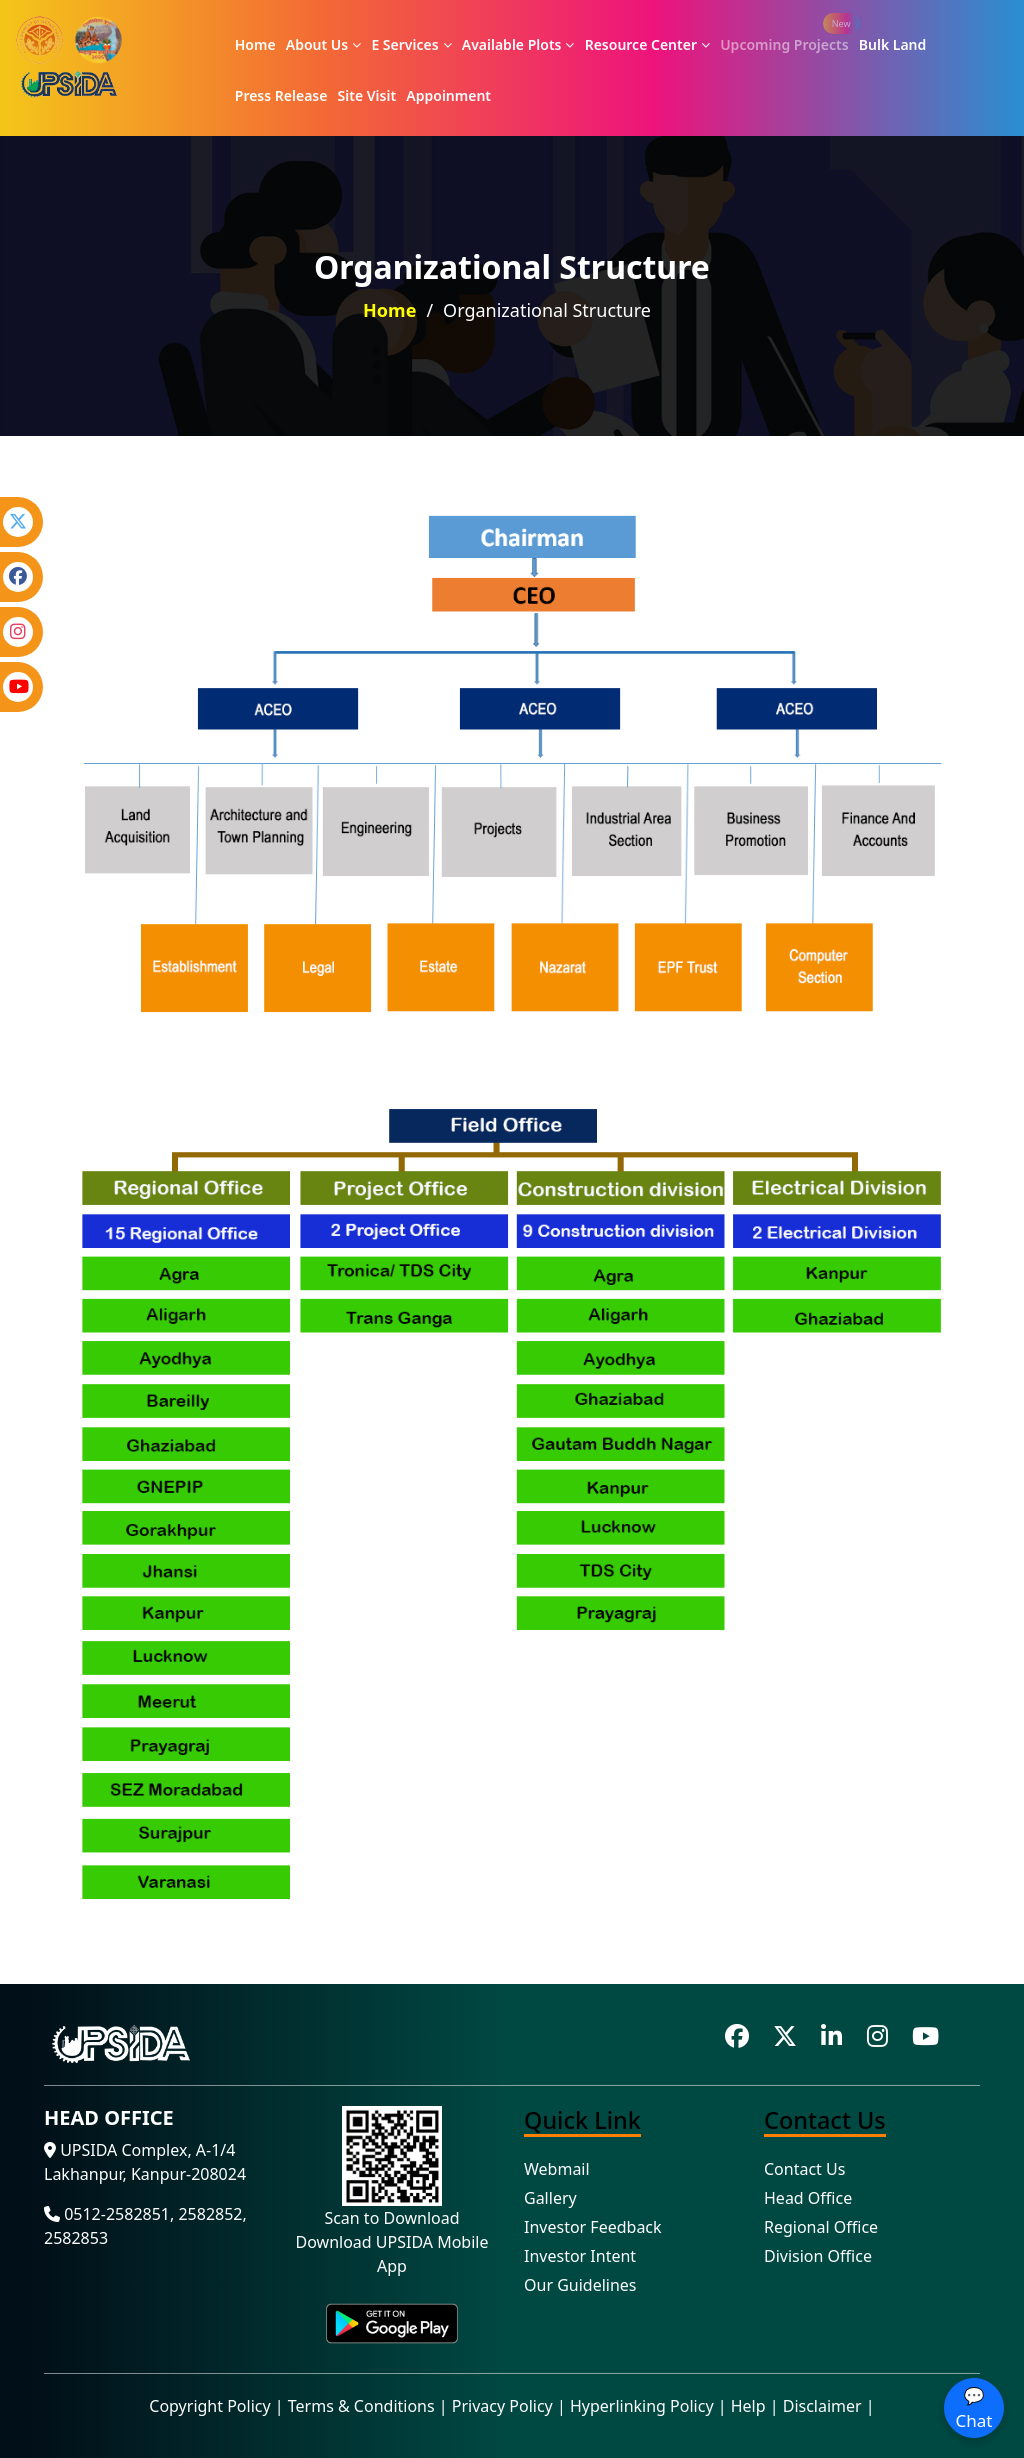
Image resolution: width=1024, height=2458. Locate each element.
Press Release (281, 95)
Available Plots (518, 44)
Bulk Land (893, 44)
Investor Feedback (593, 2227)
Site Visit (367, 95)
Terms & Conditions (361, 2406)
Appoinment (448, 95)
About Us (323, 44)
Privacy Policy (502, 2406)
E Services (411, 44)
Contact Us (804, 2169)
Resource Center (647, 44)
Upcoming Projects (784, 44)
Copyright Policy (209, 2406)
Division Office (818, 2256)
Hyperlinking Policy (642, 2406)
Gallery (550, 2198)
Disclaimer (822, 2406)
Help (748, 2406)
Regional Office (821, 2227)
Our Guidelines (580, 2285)
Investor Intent (580, 2256)
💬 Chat (974, 2408)
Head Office (808, 2198)
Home (255, 44)
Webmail (557, 2169)
